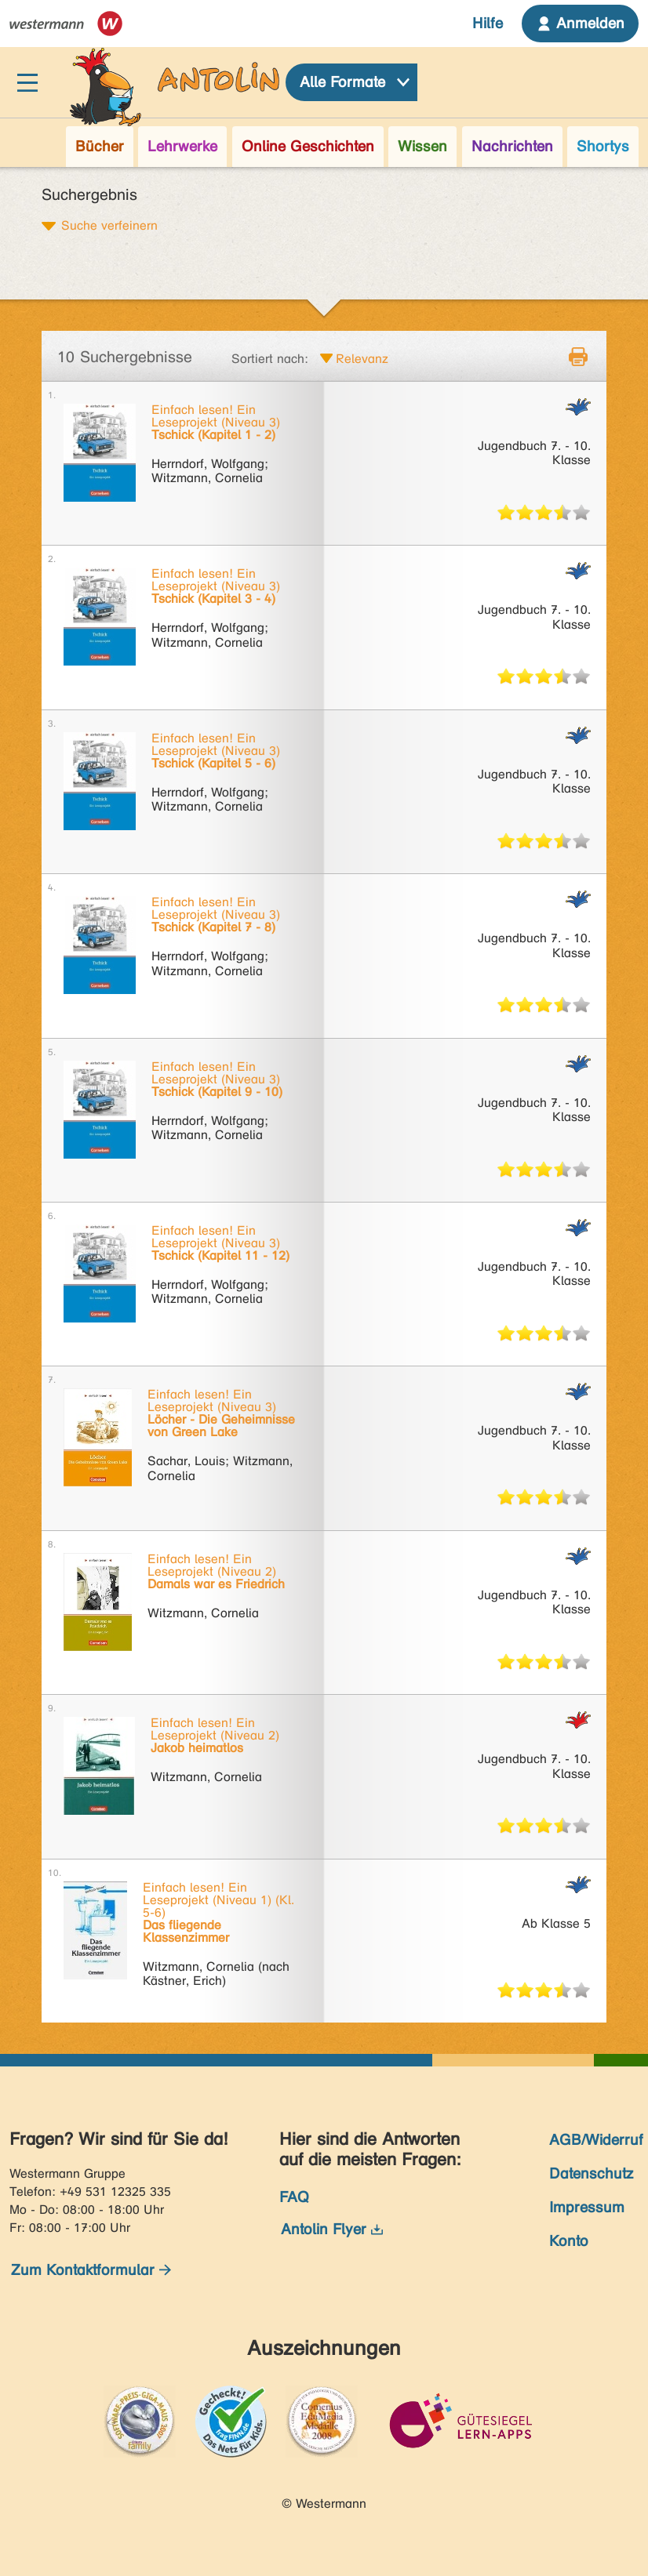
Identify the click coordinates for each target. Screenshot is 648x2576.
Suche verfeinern (109, 225)
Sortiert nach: (269, 358)
